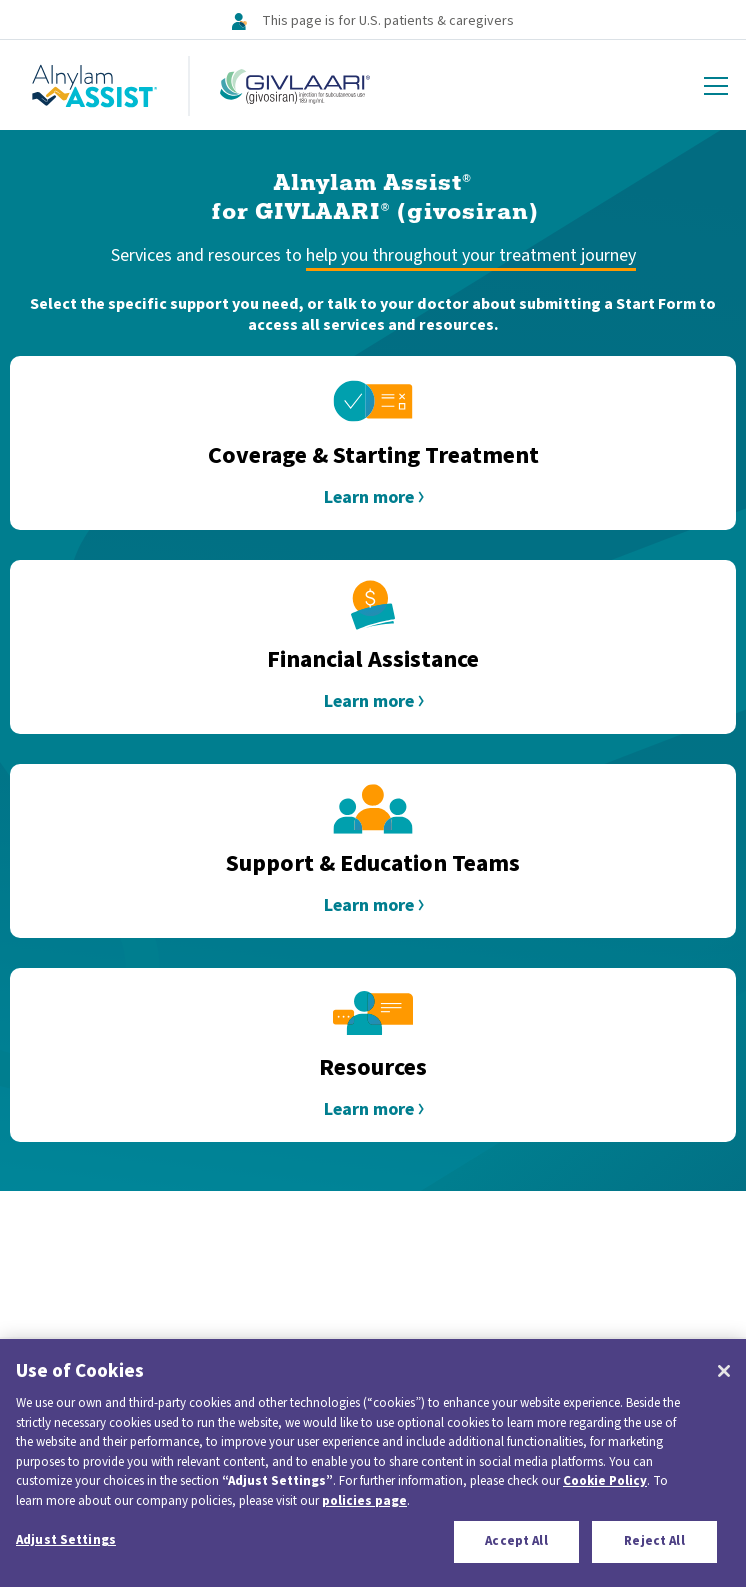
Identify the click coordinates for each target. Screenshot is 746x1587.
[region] (373, 1463)
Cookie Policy (605, 1481)
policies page (364, 1501)
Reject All (654, 1541)
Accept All (516, 1541)
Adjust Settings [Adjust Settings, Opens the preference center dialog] (66, 1540)
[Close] (724, 1371)
